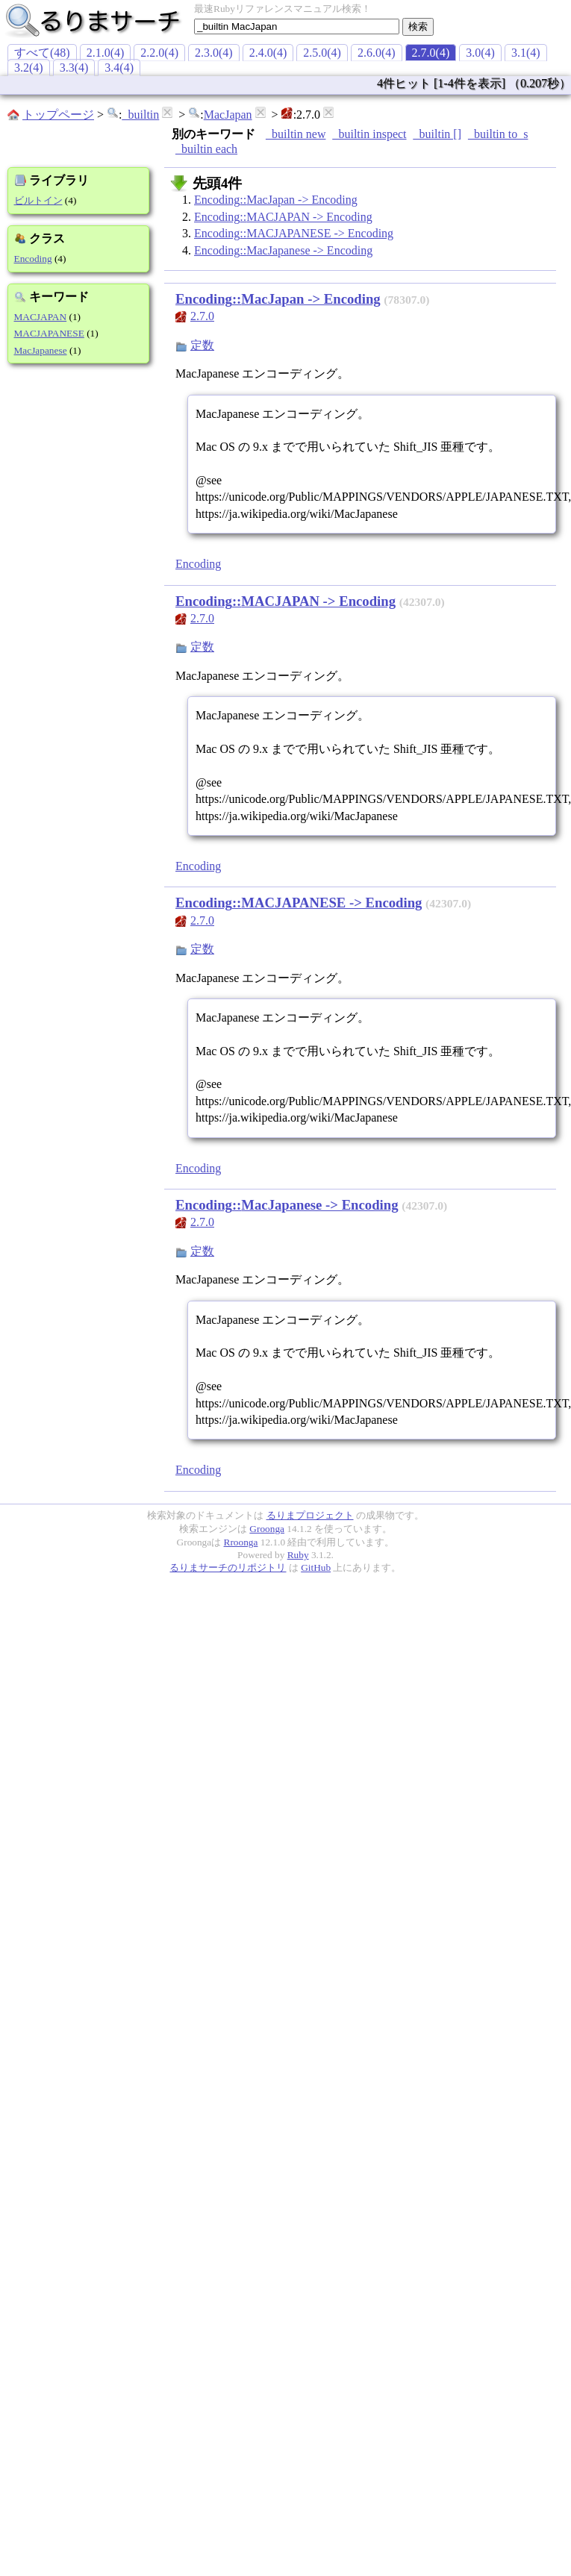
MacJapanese (40, 350)
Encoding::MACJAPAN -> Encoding (283, 216)
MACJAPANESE (49, 333)
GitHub (316, 1567)
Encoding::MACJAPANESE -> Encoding (293, 233)
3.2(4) (28, 67)
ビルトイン (38, 200)
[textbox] (296, 26)
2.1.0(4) (106, 52)
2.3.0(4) (214, 52)
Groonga (266, 1528)
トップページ (58, 114)
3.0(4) (480, 52)
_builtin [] (437, 134)
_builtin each (206, 149)
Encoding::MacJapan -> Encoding (276, 199)
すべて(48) (42, 52)
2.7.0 (202, 316)
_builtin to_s (498, 134)
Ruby (298, 1554)
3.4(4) (119, 67)
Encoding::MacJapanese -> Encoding (283, 250)
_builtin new (295, 134)
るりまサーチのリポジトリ (227, 1567)
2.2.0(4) (159, 52)
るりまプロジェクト (310, 1515)
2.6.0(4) (377, 52)
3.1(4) (525, 52)
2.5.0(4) (322, 52)
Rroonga (241, 1542)
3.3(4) (74, 67)
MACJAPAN (40, 316)
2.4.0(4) (268, 52)
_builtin (140, 114)
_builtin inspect (369, 134)
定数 (202, 345)
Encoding (33, 258)
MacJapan (228, 114)
